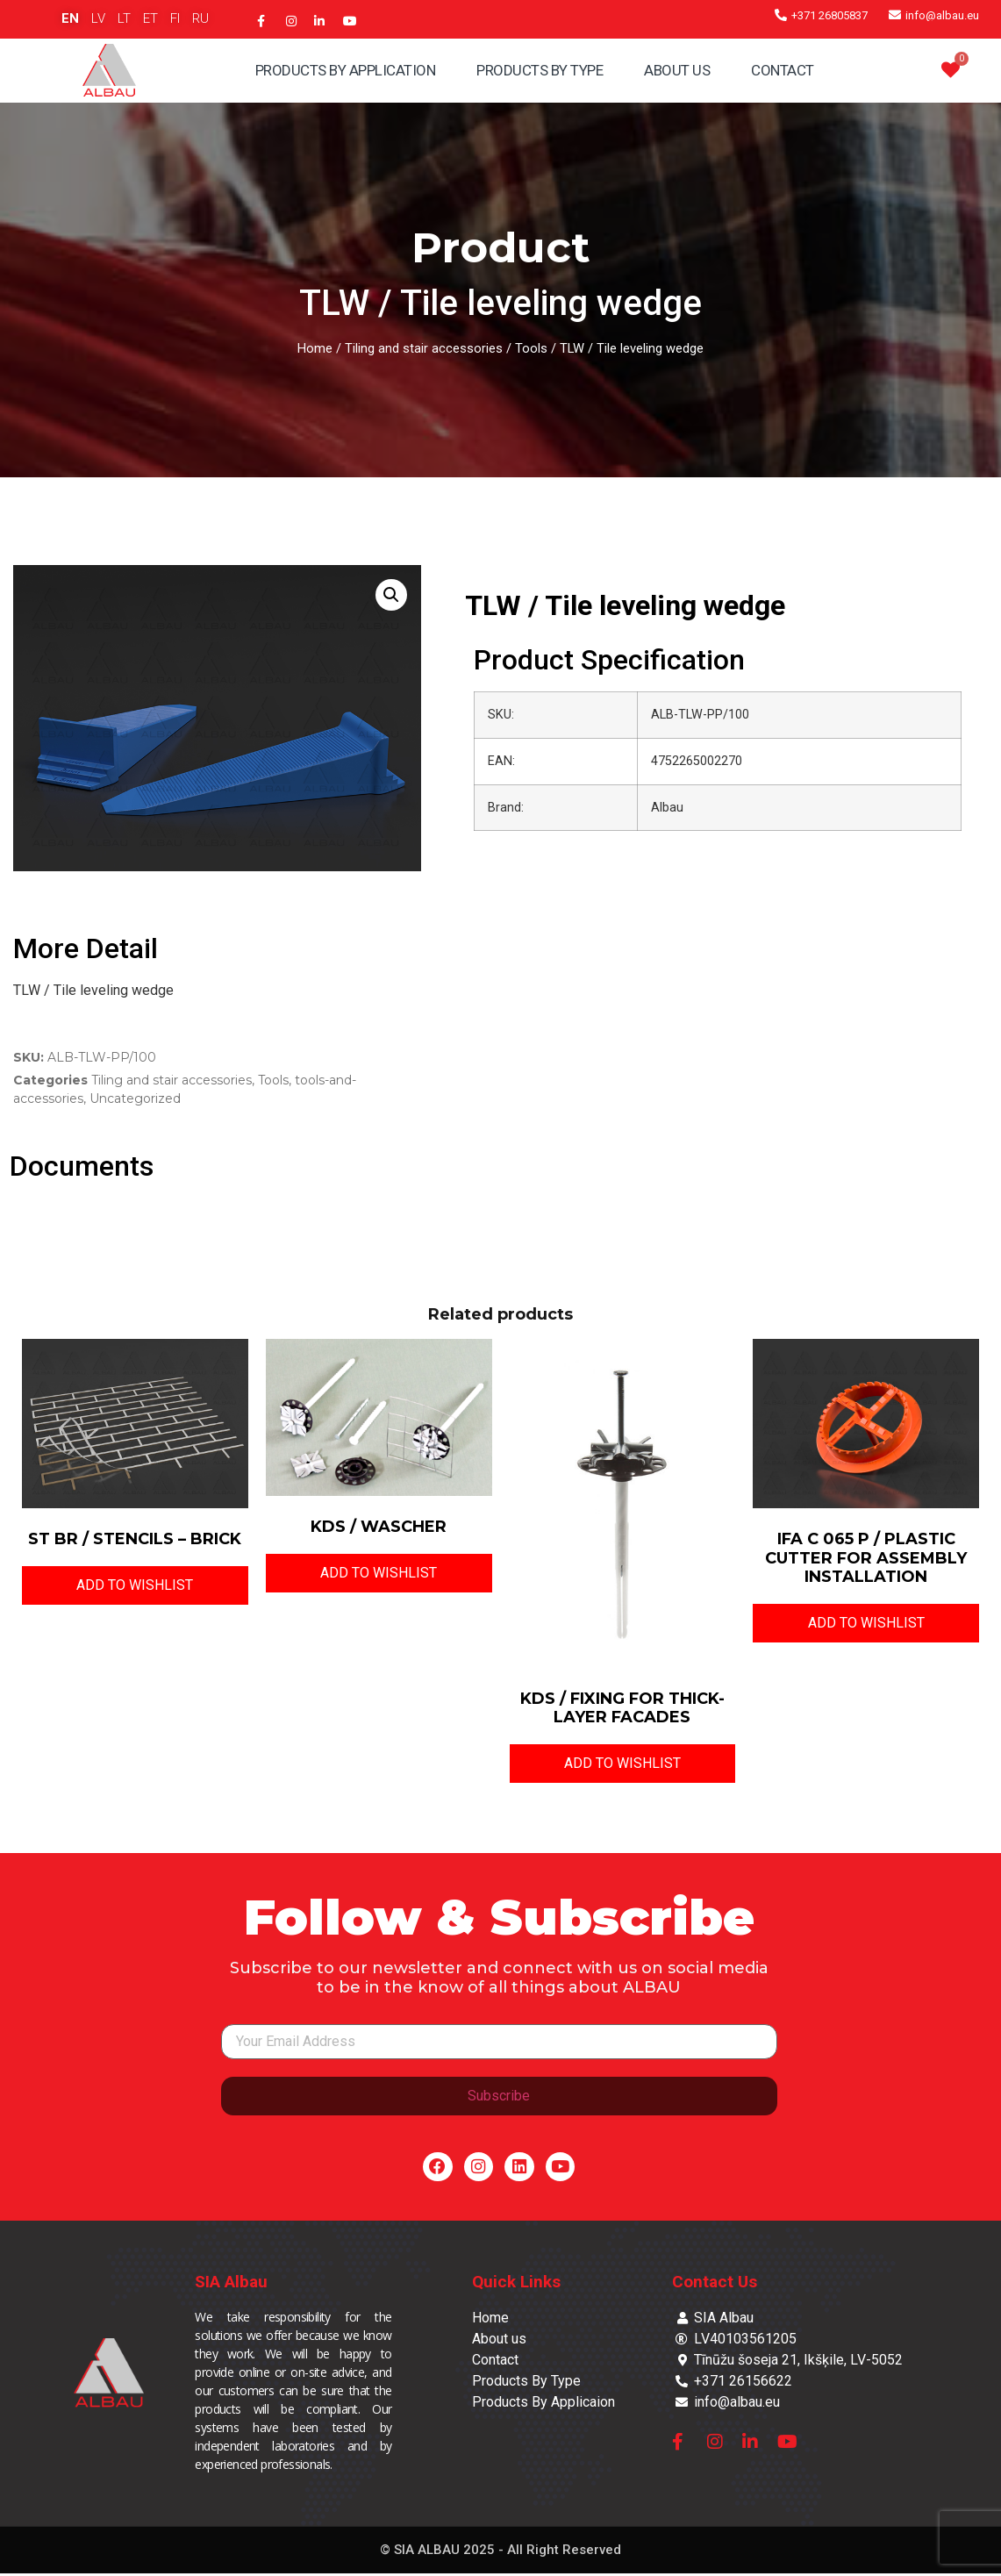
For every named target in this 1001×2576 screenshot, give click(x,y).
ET (150, 18)
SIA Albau (231, 2284)
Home (314, 348)
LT (124, 18)
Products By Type (539, 70)
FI (175, 18)
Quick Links (516, 2284)
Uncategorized (135, 1098)
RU (200, 18)
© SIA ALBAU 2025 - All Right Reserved (500, 2552)
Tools (531, 348)
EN (70, 18)
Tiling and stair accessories (424, 348)
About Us (677, 70)
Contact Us (714, 2284)
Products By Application (345, 70)
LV (98, 18)
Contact (782, 70)
